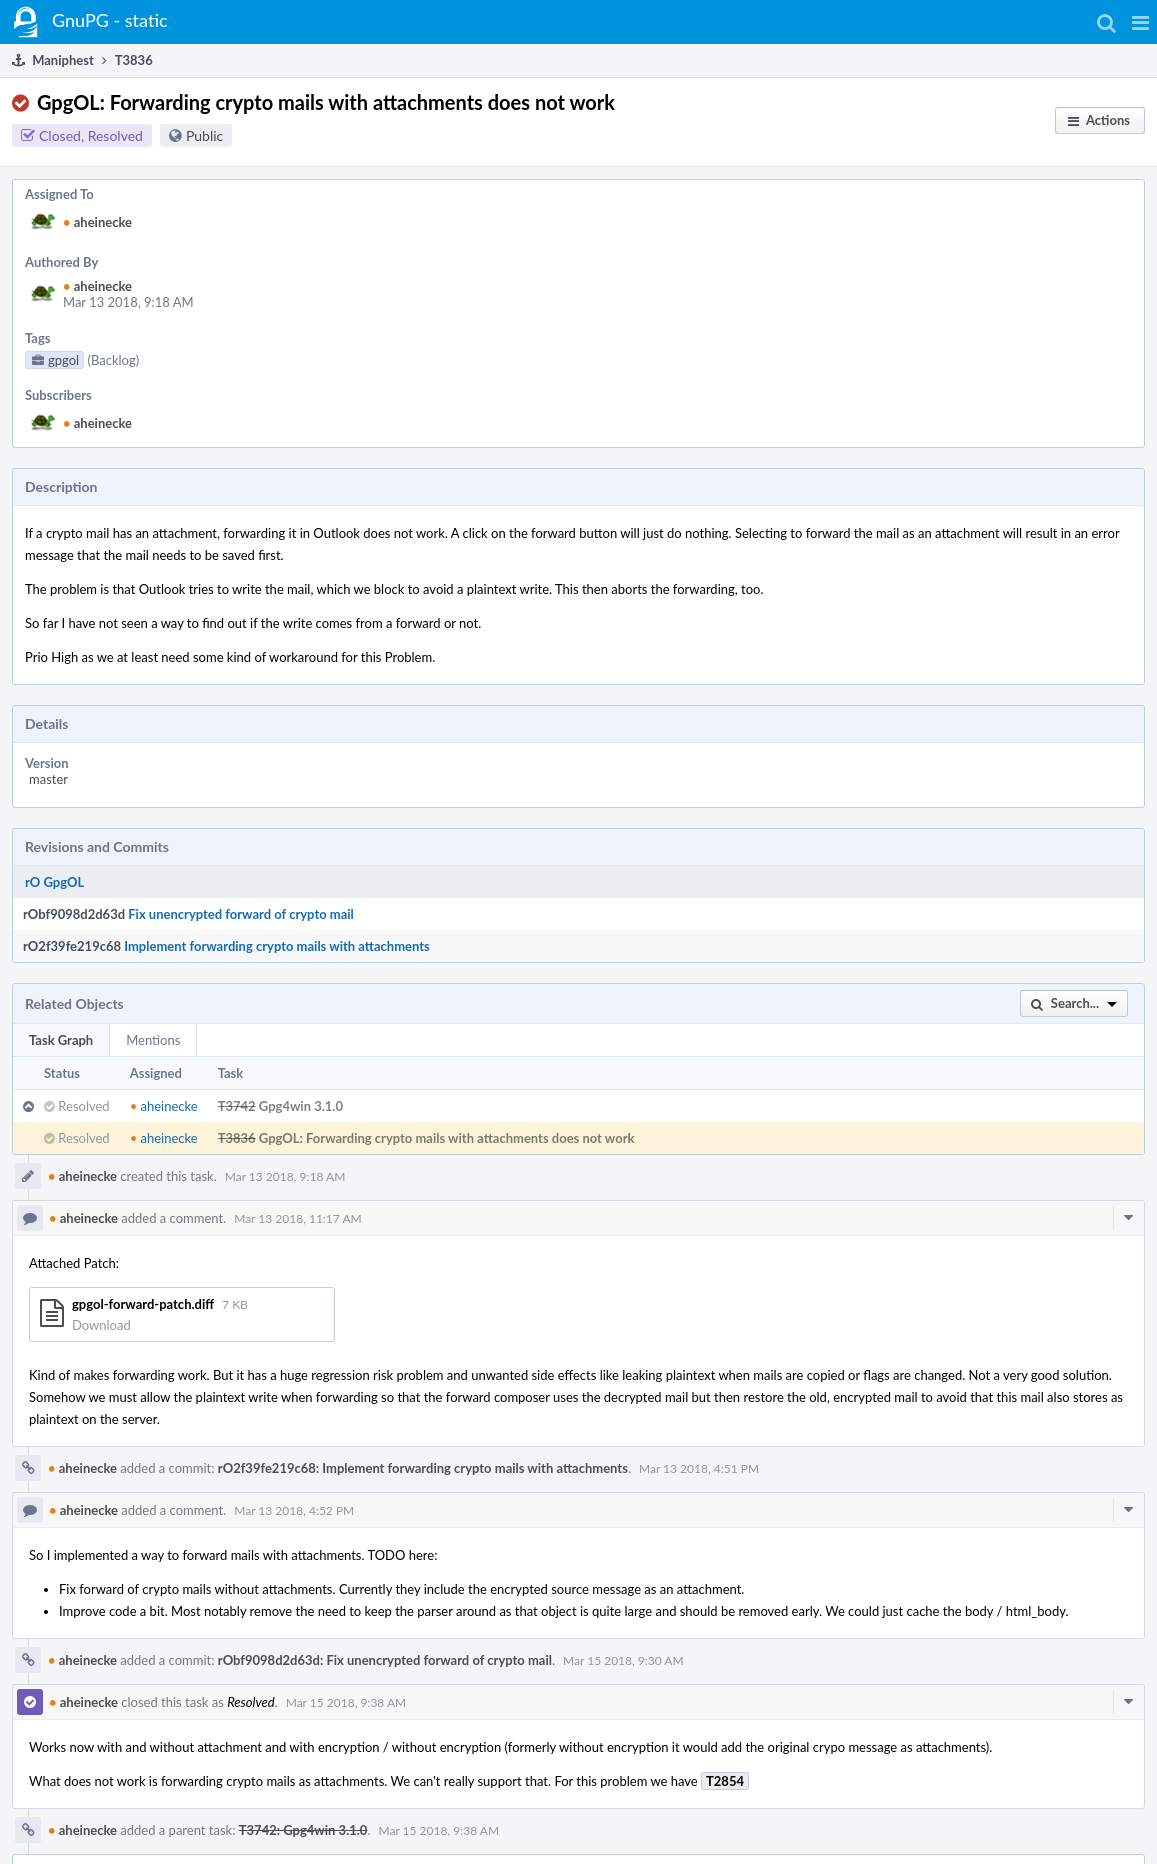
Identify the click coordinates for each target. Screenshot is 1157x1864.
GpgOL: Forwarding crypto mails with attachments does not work (447, 1138)
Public (204, 135)
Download (101, 1325)
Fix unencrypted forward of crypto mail (241, 914)
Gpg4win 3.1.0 (301, 1106)
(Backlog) (113, 360)
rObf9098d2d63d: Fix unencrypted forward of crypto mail (385, 1660)
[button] (1140, 22)
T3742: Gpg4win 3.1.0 (303, 1830)
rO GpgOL (54, 882)
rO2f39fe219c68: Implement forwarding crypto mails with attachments (423, 1468)
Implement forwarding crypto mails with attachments (277, 946)
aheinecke (97, 222)
